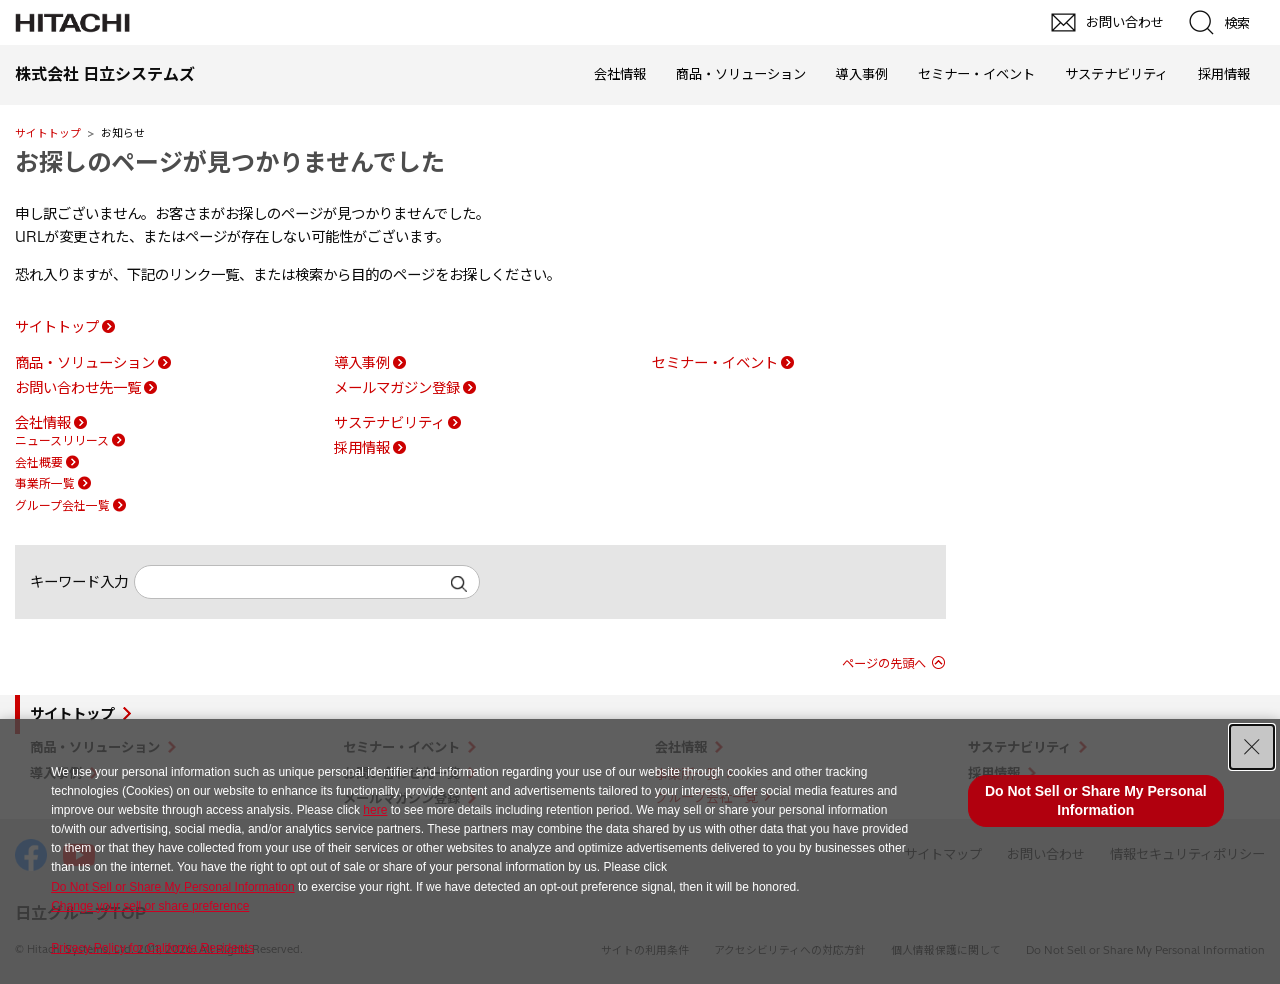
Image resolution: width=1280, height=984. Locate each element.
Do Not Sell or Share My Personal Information (172, 887)
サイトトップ (48, 133)
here (375, 810)
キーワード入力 (79, 582)
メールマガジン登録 (397, 388)
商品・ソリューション (741, 74)
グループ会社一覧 (62, 505)
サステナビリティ (1116, 74)
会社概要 (39, 462)
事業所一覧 (45, 483)
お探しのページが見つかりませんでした (230, 162)
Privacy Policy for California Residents (152, 948)
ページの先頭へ (884, 663)
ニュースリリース (62, 440)
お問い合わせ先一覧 (78, 388)
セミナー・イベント (976, 74)
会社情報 (620, 74)
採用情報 (1224, 74)
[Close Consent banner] (1252, 747)
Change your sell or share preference (150, 906)
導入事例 (862, 74)
